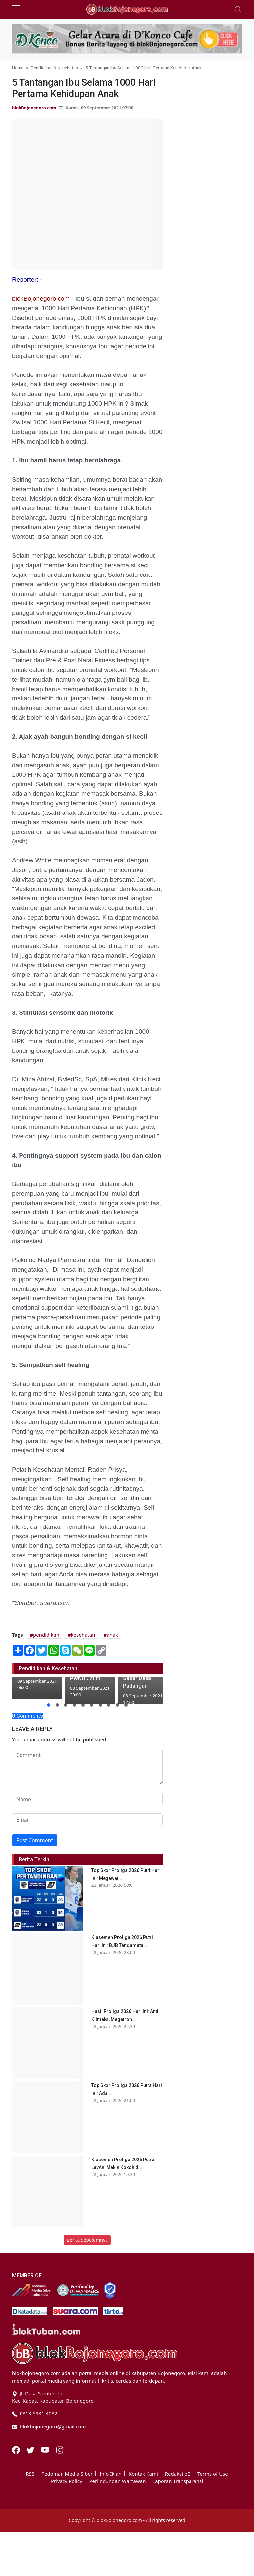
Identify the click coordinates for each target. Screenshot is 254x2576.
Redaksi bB (177, 2473)
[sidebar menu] (16, 9)
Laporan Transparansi (177, 2481)
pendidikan (46, 1634)
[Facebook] (16, 2449)
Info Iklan (111, 2473)
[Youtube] (45, 2449)
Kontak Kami (143, 2473)
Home (17, 67)
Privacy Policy (66, 2481)
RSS (30, 2473)
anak (112, 1634)
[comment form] (87, 1767)
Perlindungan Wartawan (117, 2481)
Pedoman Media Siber (67, 2473)
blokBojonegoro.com (34, 108)
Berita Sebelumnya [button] (87, 2240)
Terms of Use (212, 2473)
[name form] (87, 1799)
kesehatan (83, 1634)
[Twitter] (31, 2449)
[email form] (87, 1819)
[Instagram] (60, 2449)
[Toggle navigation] (238, 9)
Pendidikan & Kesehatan (54, 67)
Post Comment (34, 1840)
